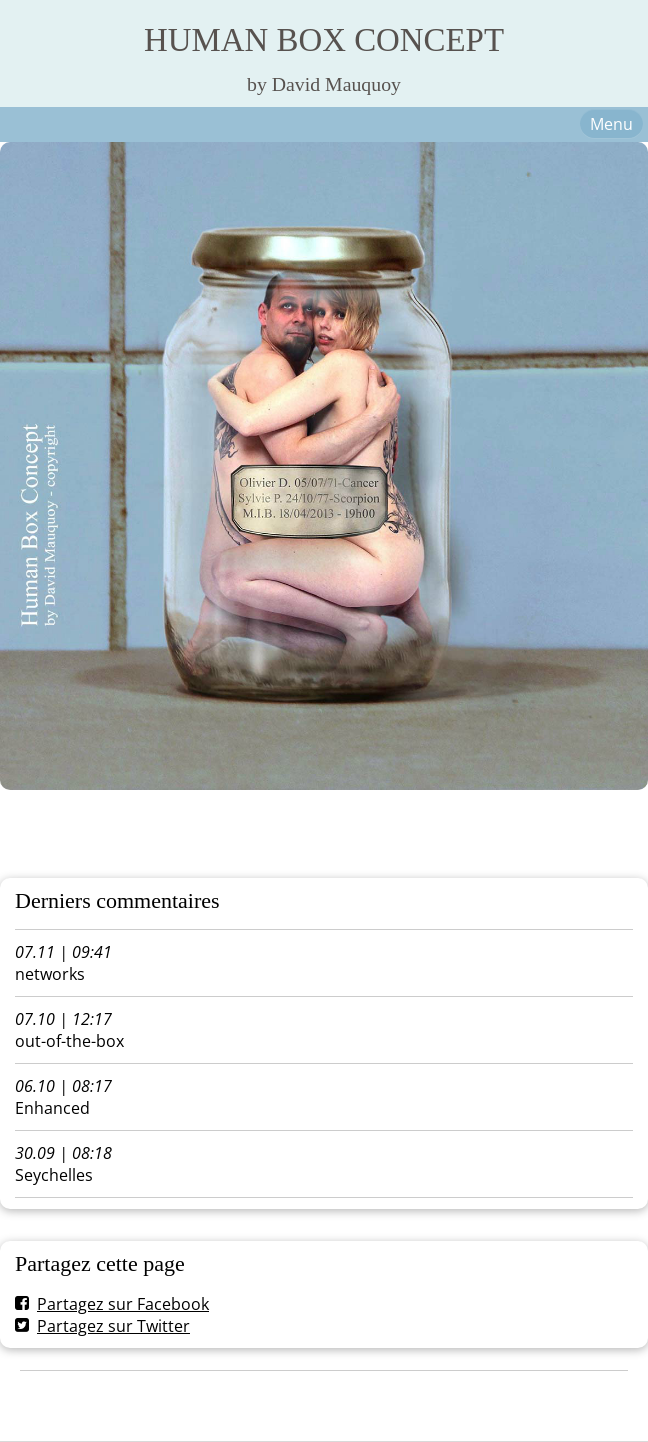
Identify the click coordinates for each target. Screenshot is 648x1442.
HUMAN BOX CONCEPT (324, 40)
